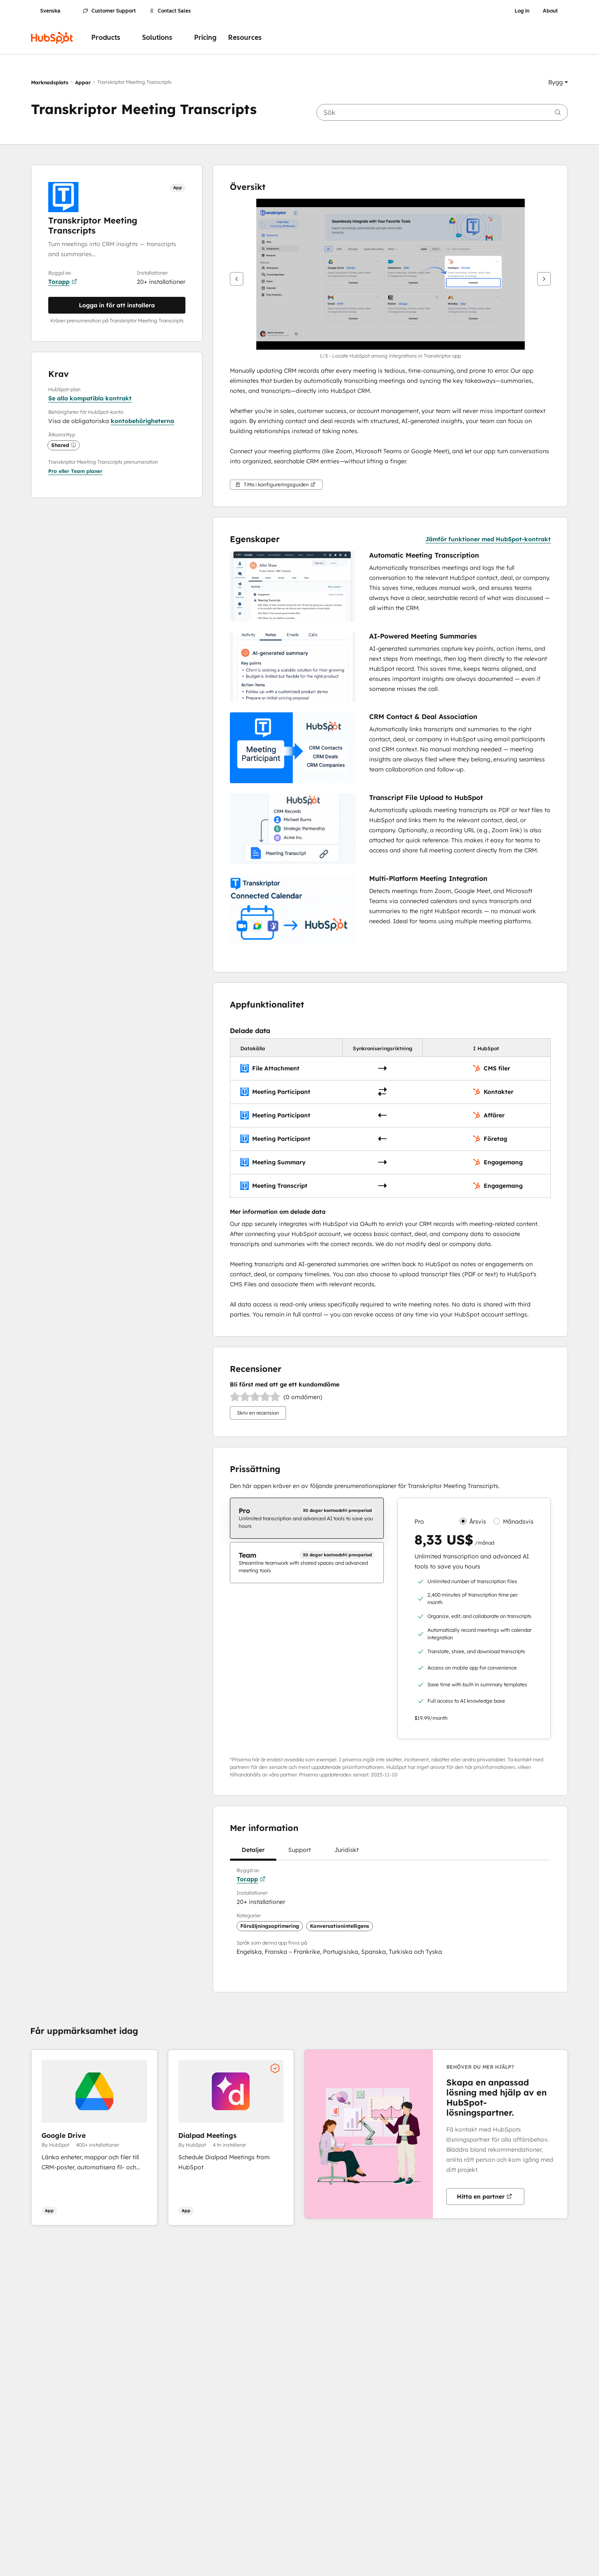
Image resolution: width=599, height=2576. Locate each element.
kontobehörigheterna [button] (142, 421)
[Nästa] (544, 279)
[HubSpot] (52, 37)
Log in (522, 11)
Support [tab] (299, 1853)
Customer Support (109, 11)
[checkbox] (306, 1518)
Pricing (205, 38)
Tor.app (62, 282)
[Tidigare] (236, 279)
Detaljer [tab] (253, 1853)
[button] (558, 82)
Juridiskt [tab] (346, 1853)
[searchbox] (442, 112)
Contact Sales (170, 11)
